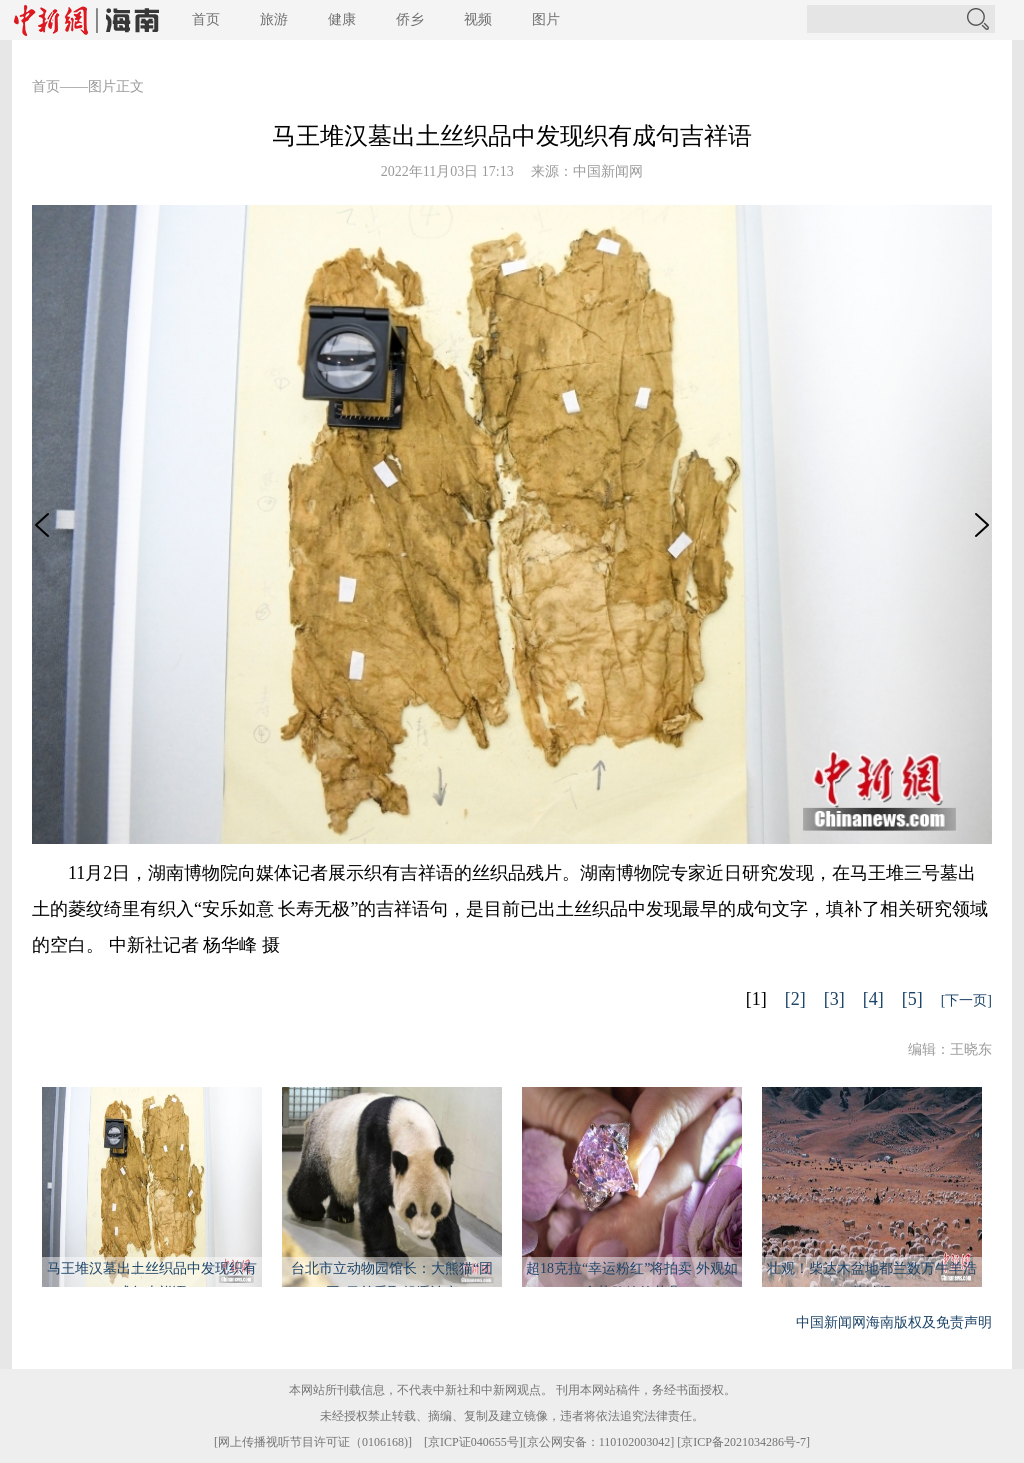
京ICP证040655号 (473, 1442)
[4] (873, 999)
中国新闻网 (608, 171)
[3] (834, 999)
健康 (342, 19)
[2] (795, 999)
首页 (206, 19)
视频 (478, 19)
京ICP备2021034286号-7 (743, 1442)
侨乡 (410, 19)
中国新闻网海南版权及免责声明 (894, 1322)
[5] (912, 999)
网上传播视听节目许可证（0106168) (313, 1442)
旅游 (274, 19)
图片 (546, 19)
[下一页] (966, 1000)
